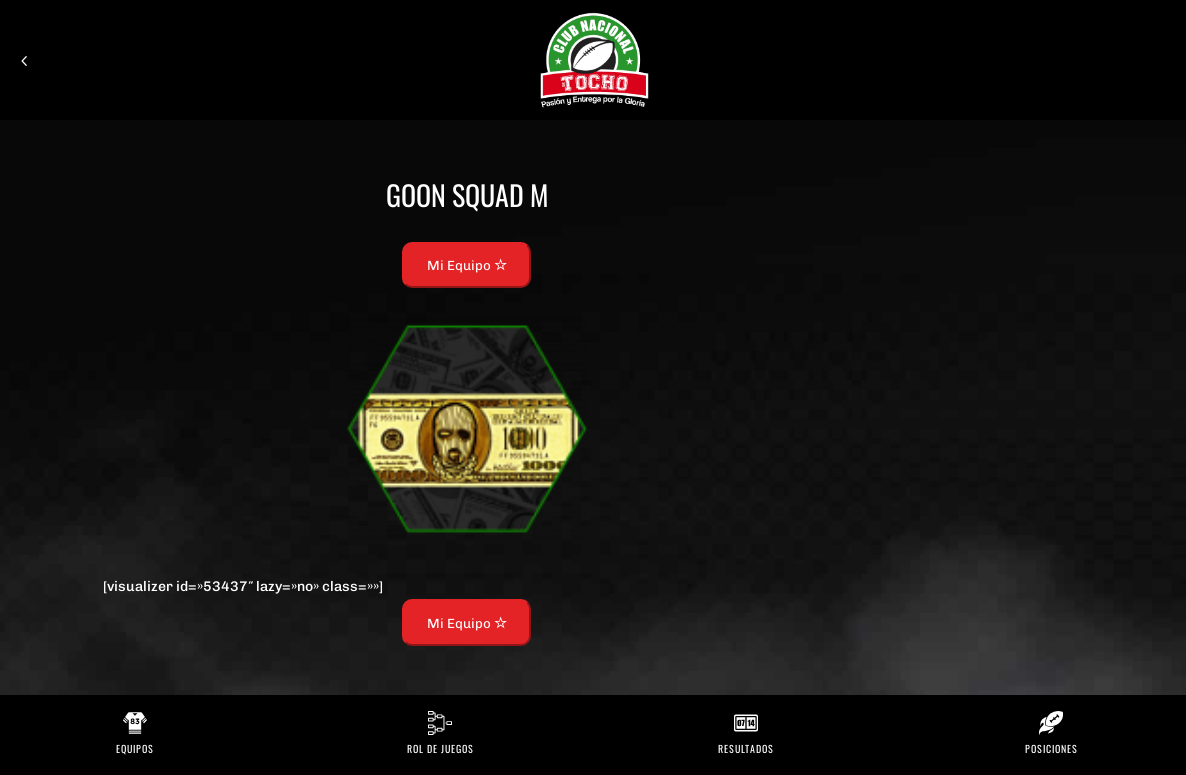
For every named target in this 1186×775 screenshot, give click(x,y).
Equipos (135, 748)
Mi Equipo (467, 265)
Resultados (746, 748)
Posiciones (1051, 748)
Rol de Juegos (440, 748)
